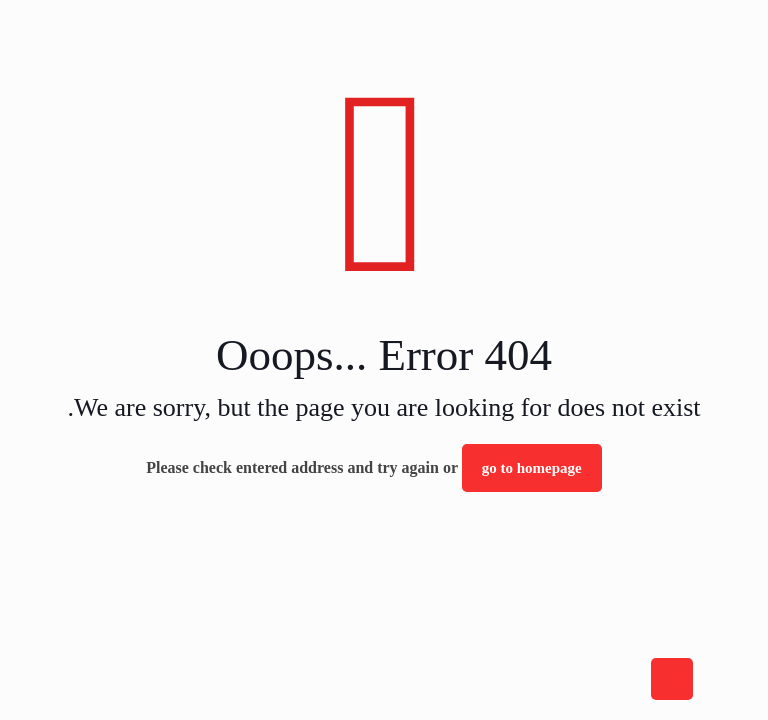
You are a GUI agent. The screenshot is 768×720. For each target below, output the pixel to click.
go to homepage (532, 468)
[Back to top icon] (672, 679)
